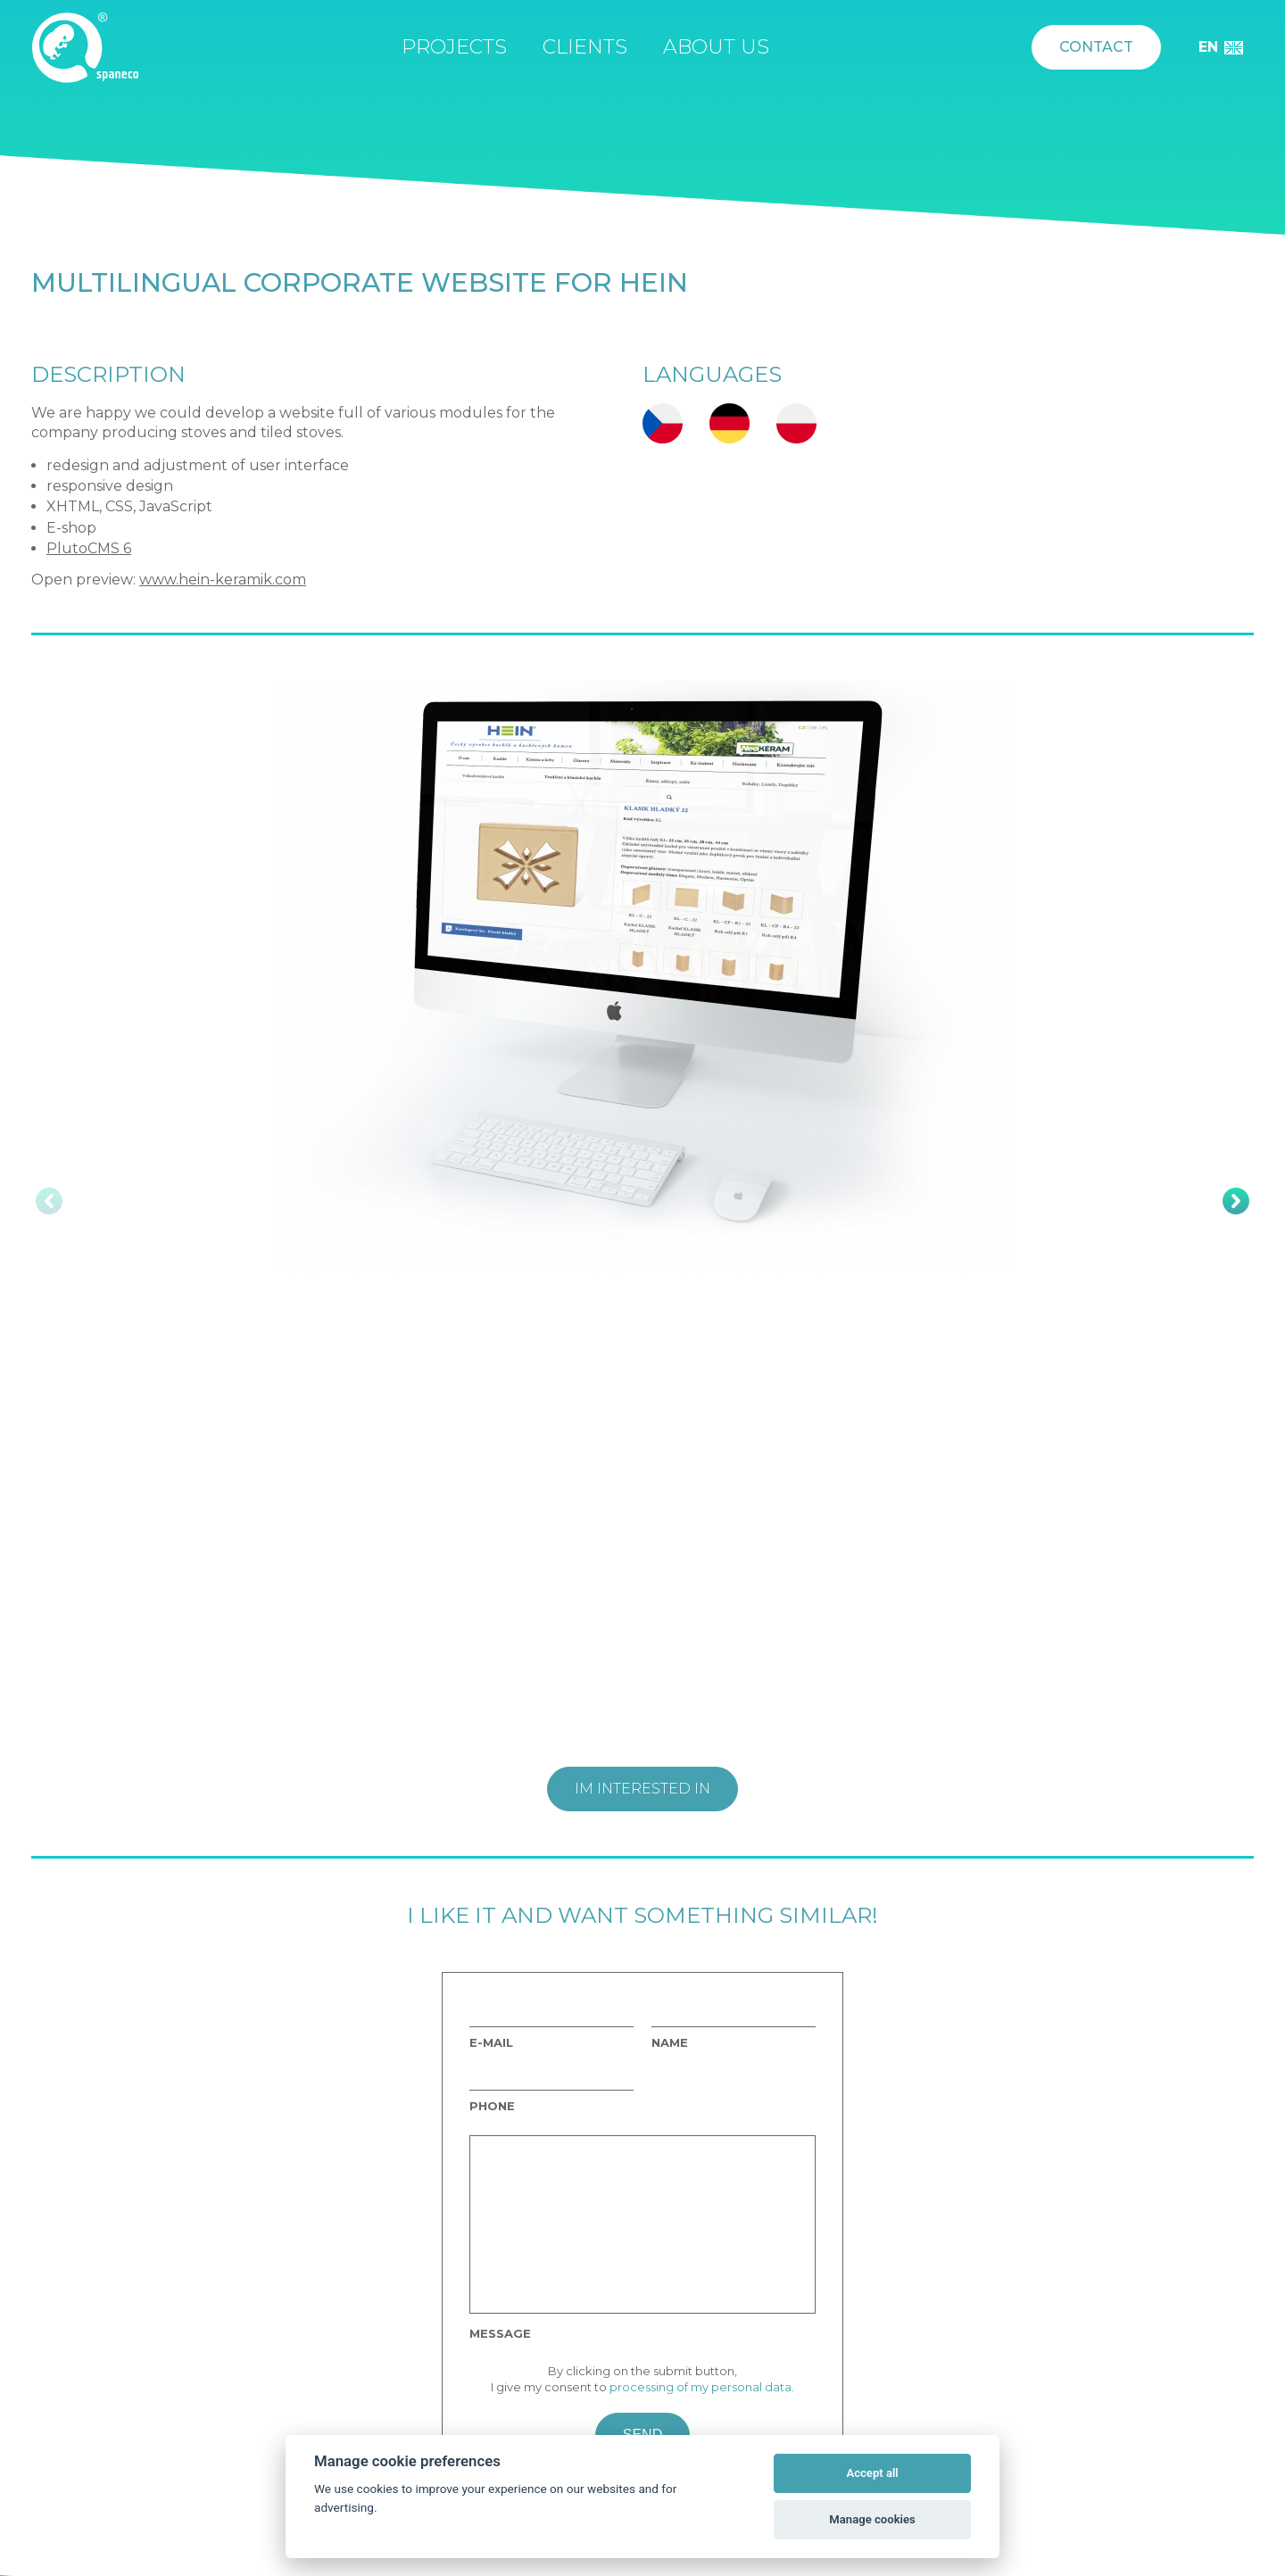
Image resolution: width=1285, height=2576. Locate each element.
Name (669, 2043)
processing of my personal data (700, 2387)
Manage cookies (872, 2519)
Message (500, 2333)
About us (716, 47)
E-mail (491, 2043)
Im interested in (642, 1788)
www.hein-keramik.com (222, 579)
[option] (642, 976)
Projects (454, 47)
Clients (585, 47)
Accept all (872, 2473)
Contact (1096, 46)
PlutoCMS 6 (88, 548)
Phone (492, 2106)
